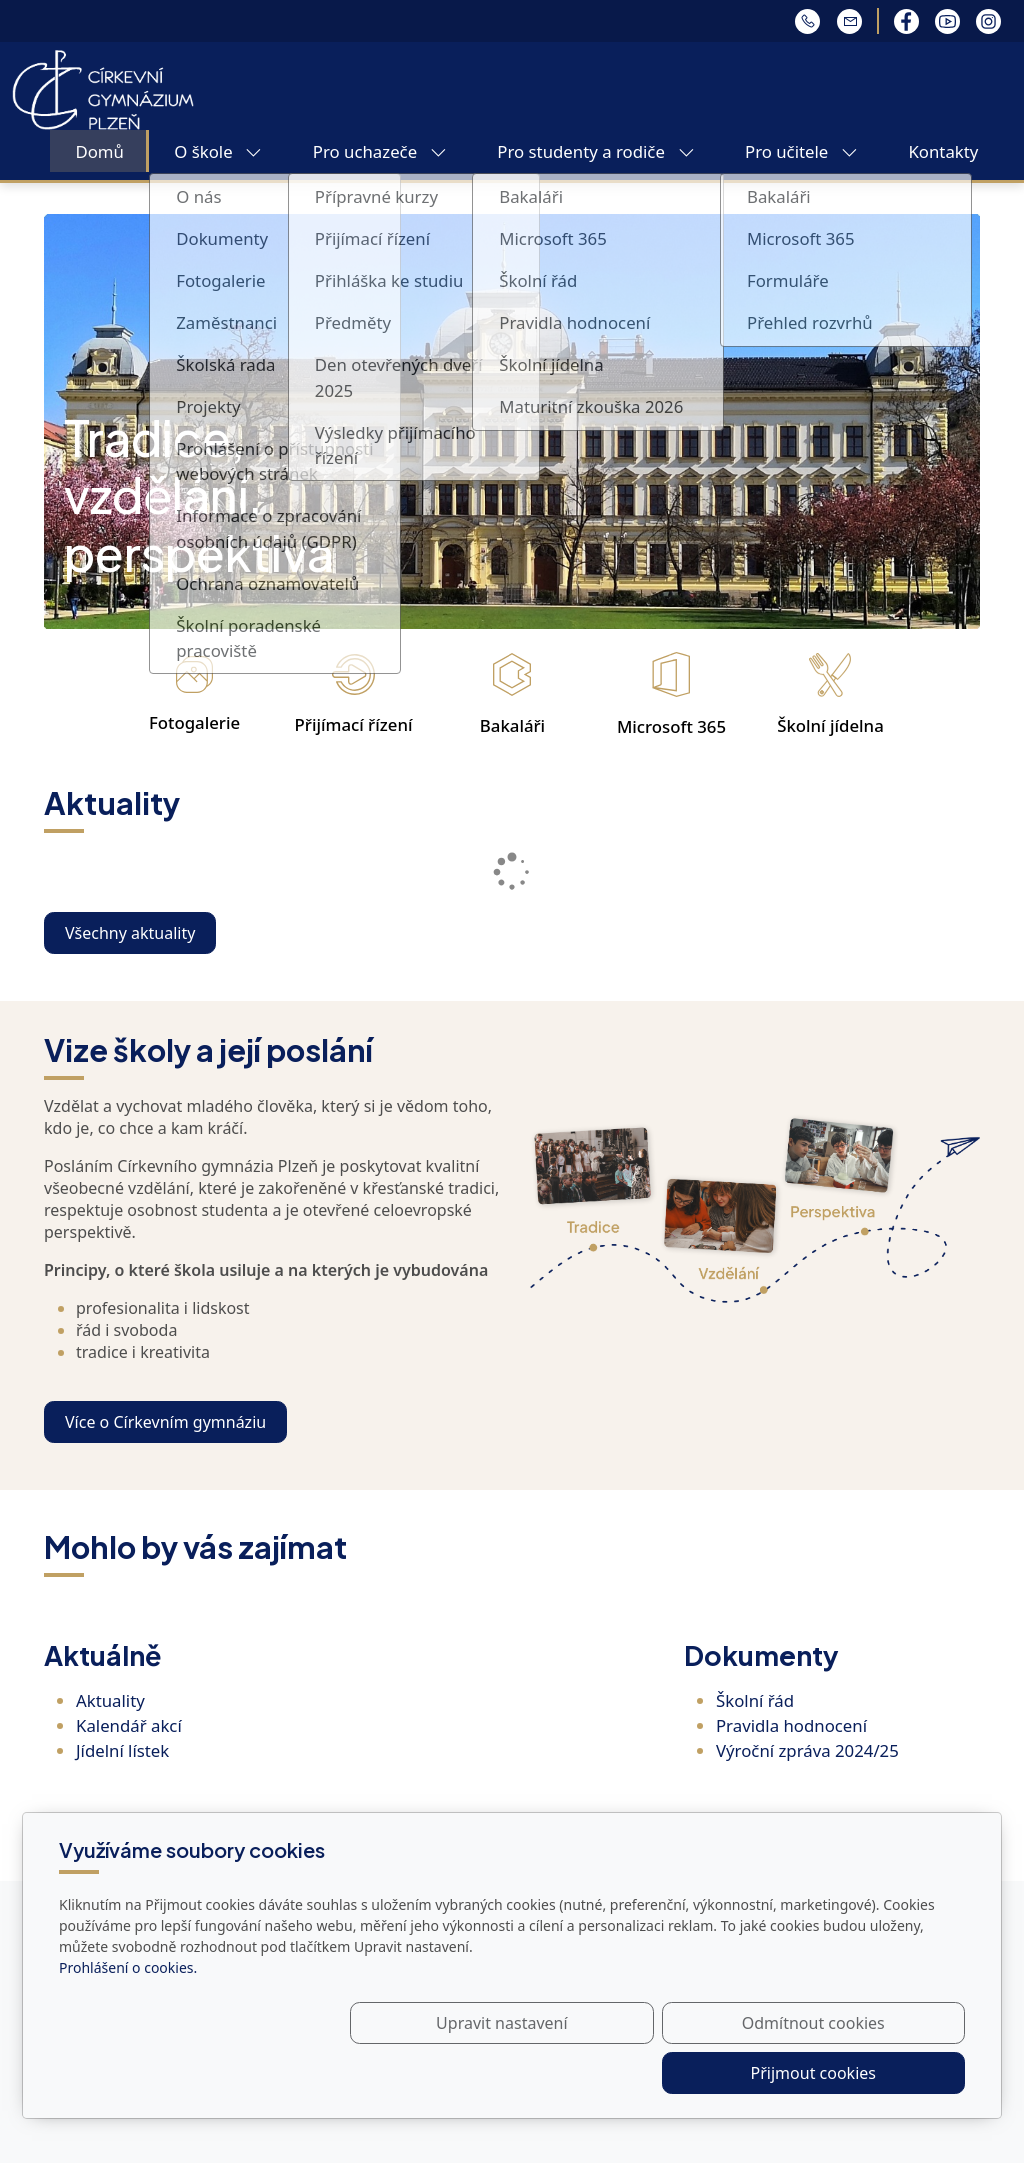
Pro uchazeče (380, 151)
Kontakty (943, 151)
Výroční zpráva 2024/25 (807, 1750)
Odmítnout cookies (669, 2073)
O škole (218, 151)
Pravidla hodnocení (791, 1725)
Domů (99, 151)
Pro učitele (801, 151)
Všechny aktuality (130, 933)
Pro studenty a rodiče (595, 151)
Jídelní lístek (122, 1750)
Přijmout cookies (868, 2073)
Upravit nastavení (468, 2073)
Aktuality (110, 1700)
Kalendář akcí (129, 1725)
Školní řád (755, 1700)
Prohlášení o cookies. (128, 2017)
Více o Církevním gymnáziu (165, 1422)
